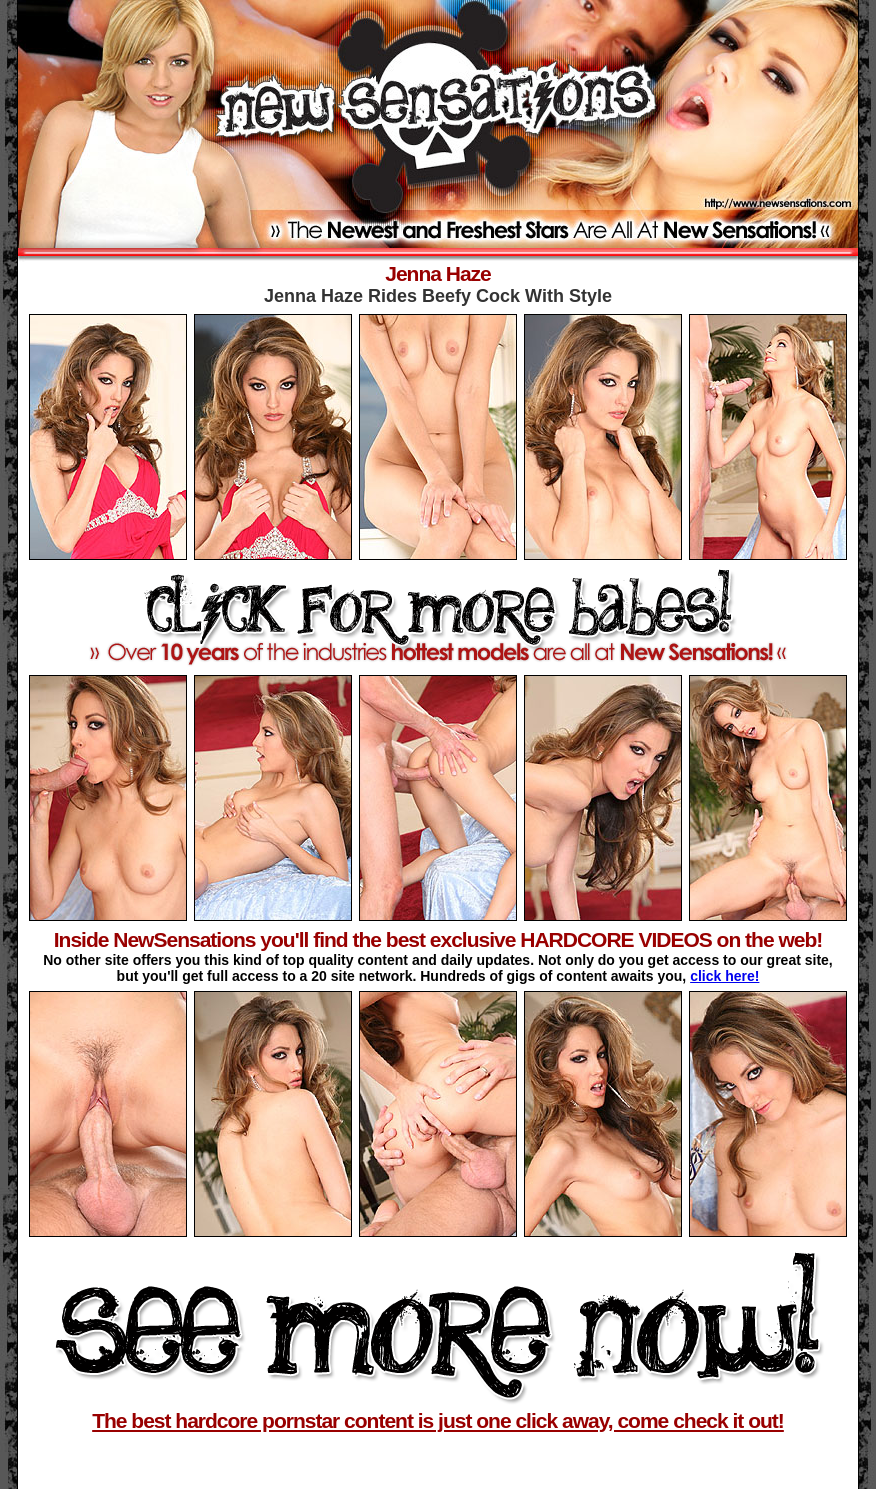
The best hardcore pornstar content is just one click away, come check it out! (438, 1420)
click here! (724, 976)
